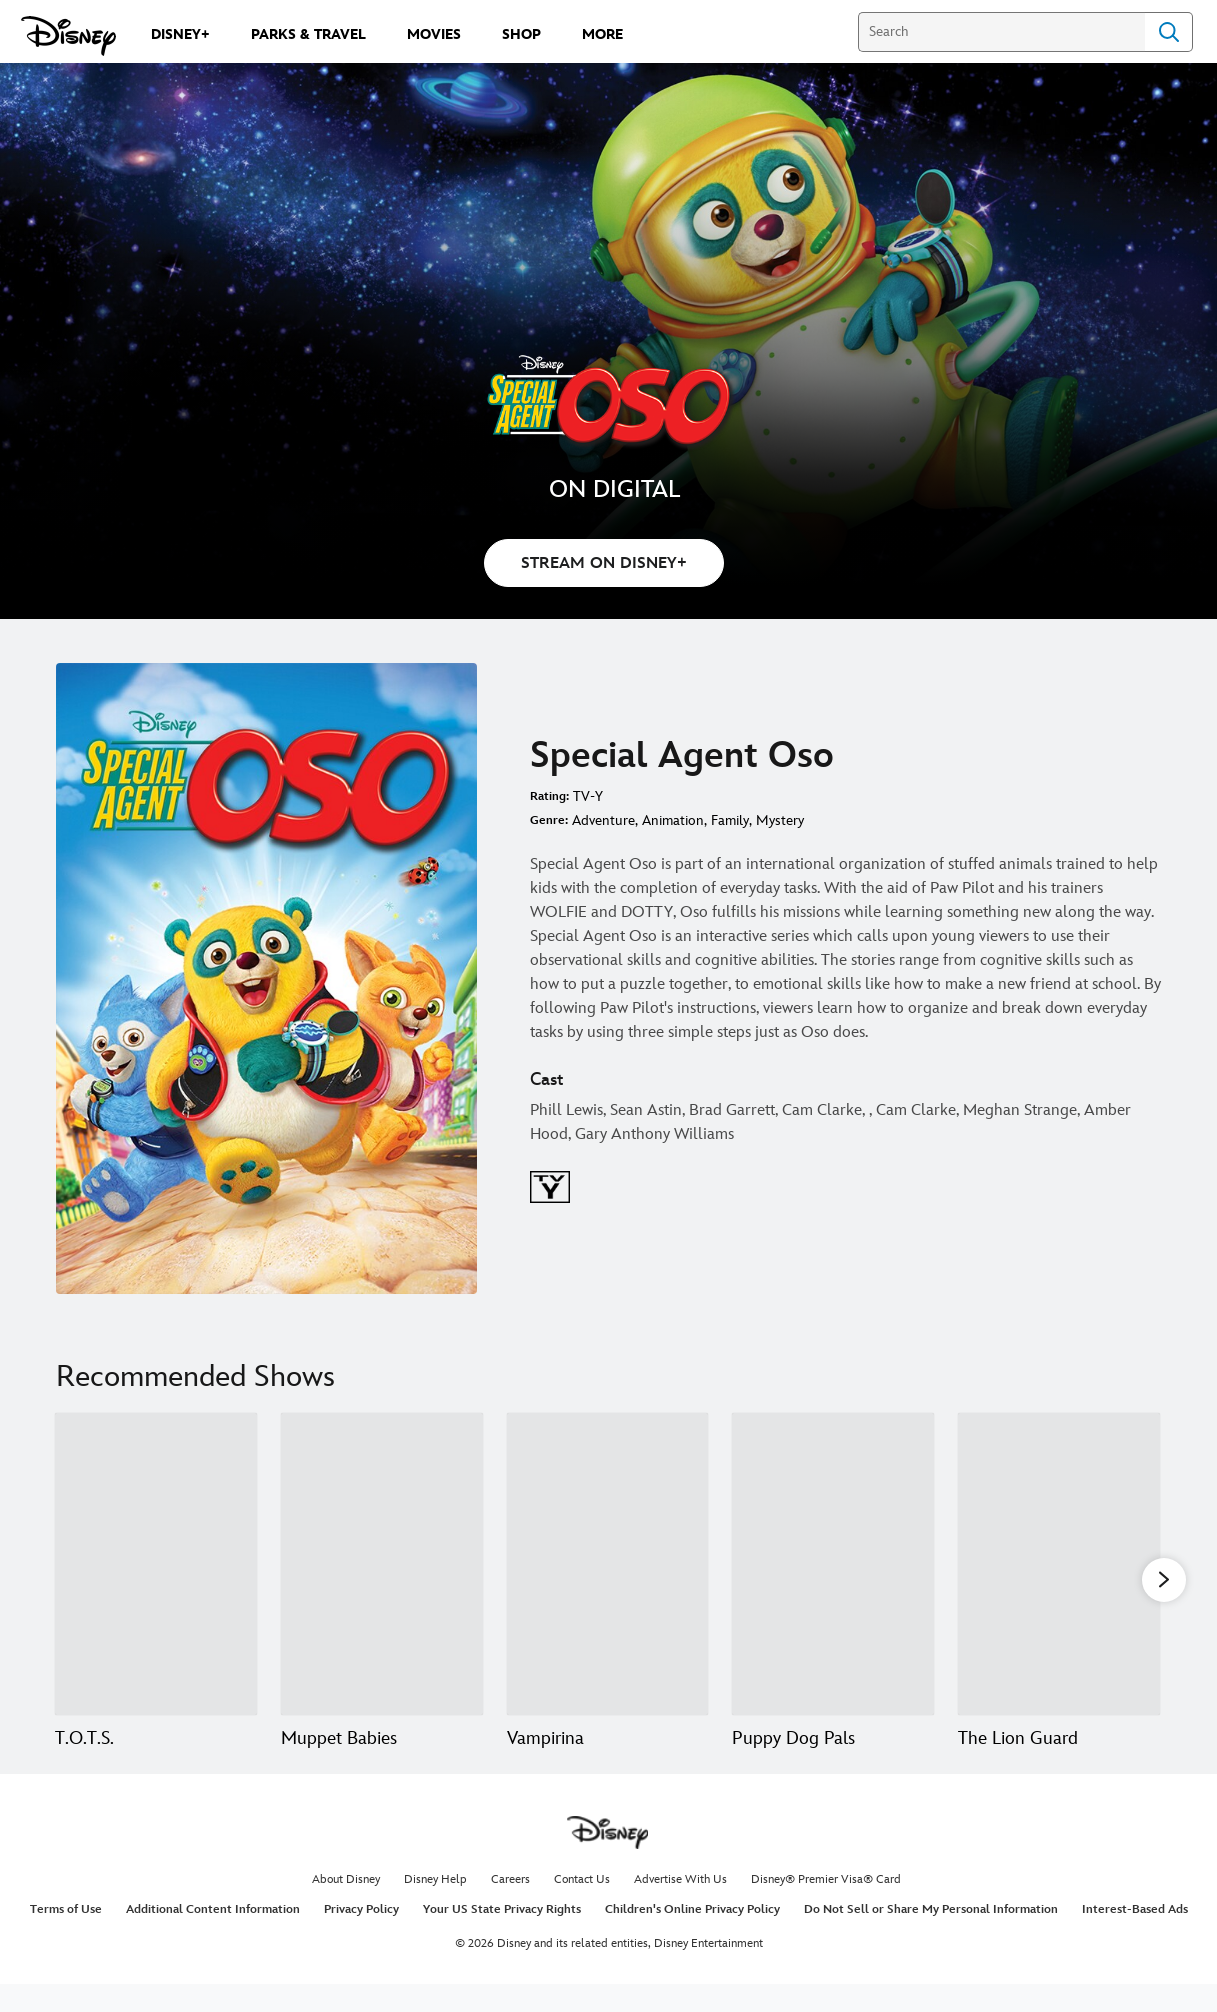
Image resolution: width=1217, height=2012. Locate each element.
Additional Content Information (213, 1938)
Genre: (549, 820)
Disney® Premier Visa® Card (826, 1908)
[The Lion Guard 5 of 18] (1059, 1564)
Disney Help (435, 1908)
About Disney (346, 1908)
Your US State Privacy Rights (502, 1938)
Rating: (549, 796)
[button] (1164, 1582)
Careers (510, 1908)
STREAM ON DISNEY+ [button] (604, 563)
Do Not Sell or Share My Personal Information (931, 1938)
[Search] (1001, 32)
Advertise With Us (680, 1908)
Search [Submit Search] (1169, 32)
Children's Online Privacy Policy (692, 1938)
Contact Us (582, 1908)
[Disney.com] (68, 36)
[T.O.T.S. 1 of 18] (156, 1564)
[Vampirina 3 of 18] (608, 1564)
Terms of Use (66, 1938)
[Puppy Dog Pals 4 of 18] (833, 1564)
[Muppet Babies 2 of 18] (382, 1564)
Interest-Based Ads (1135, 1938)
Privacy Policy (361, 1938)
